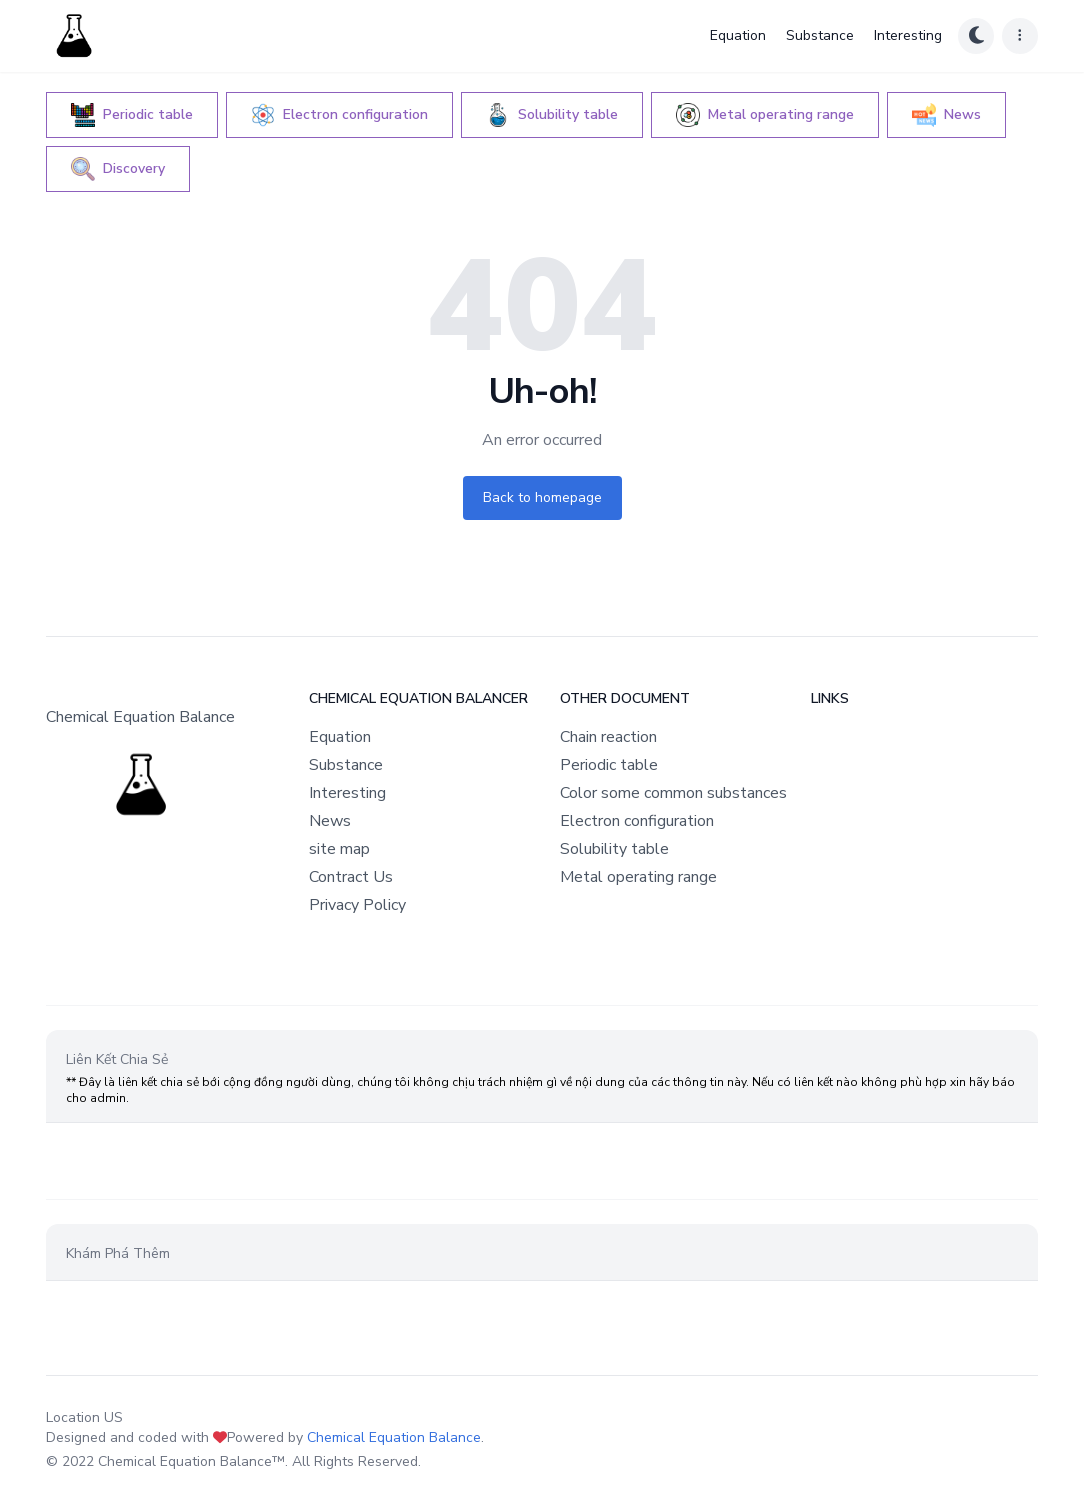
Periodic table (609, 765)
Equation (738, 35)
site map (339, 849)
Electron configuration (637, 821)
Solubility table (614, 849)
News (330, 821)
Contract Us (351, 877)
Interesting (908, 35)
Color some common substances (673, 793)
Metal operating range (638, 877)
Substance (820, 35)
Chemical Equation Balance (394, 1437)
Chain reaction (608, 737)
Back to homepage (542, 497)
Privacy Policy (357, 905)
